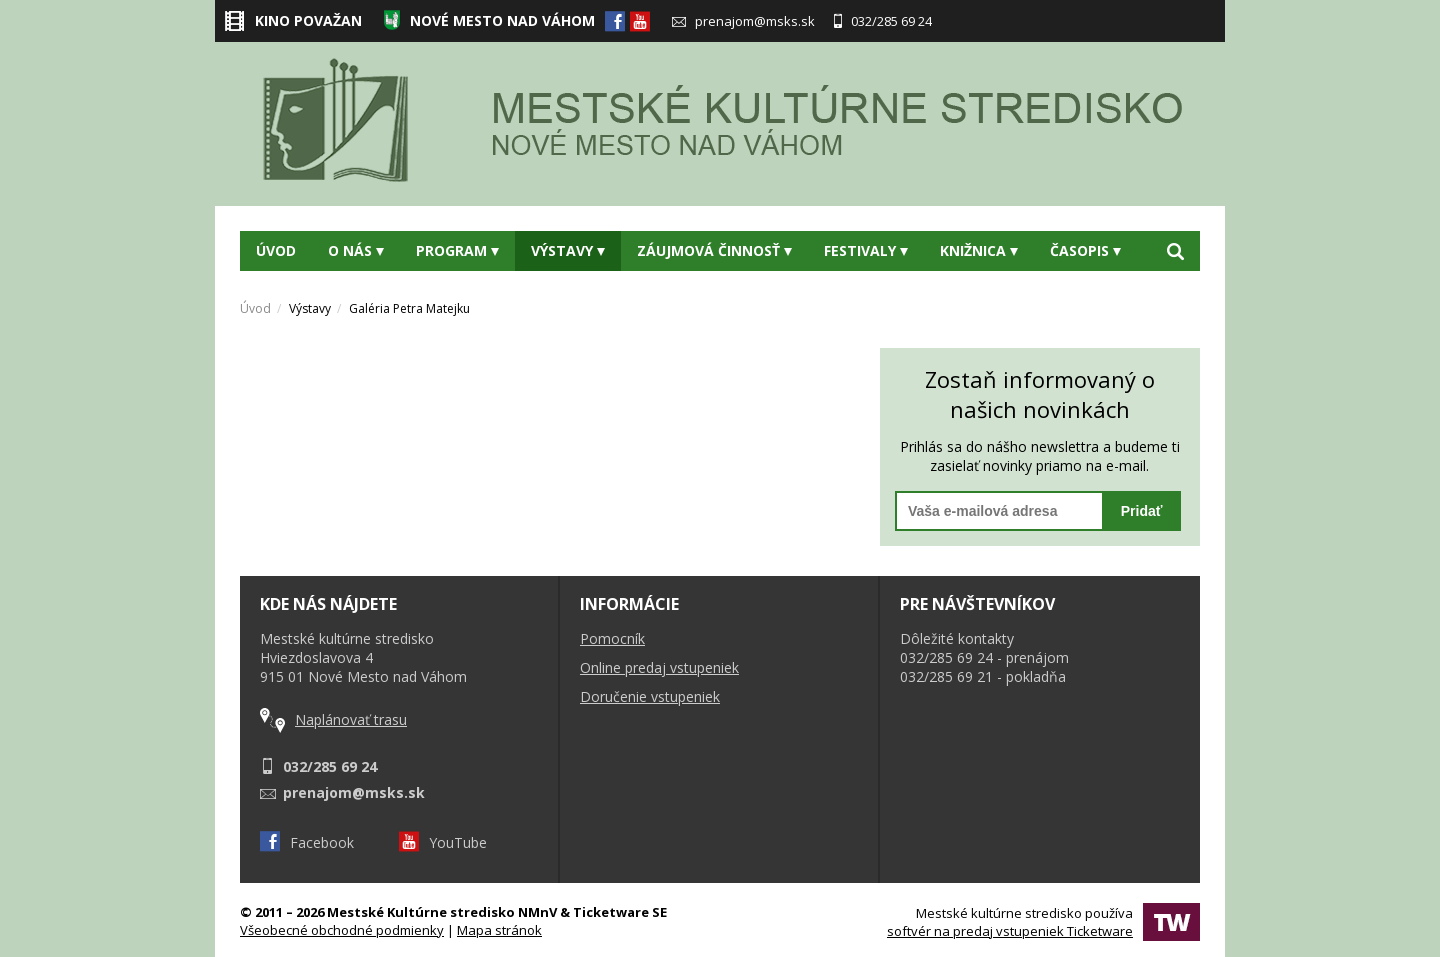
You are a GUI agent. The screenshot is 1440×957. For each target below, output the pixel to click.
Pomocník (612, 638)
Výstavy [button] (568, 250)
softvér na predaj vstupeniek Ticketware (1010, 931)
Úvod (276, 250)
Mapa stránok (499, 930)
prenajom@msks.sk (743, 21)
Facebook (307, 842)
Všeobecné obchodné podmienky (342, 930)
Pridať (1142, 511)
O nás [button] (356, 250)
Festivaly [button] (866, 250)
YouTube (443, 842)
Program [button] (457, 250)
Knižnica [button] (979, 250)
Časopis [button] (1085, 250)
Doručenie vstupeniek (650, 696)
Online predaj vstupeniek (659, 667)
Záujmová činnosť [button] (714, 250)
